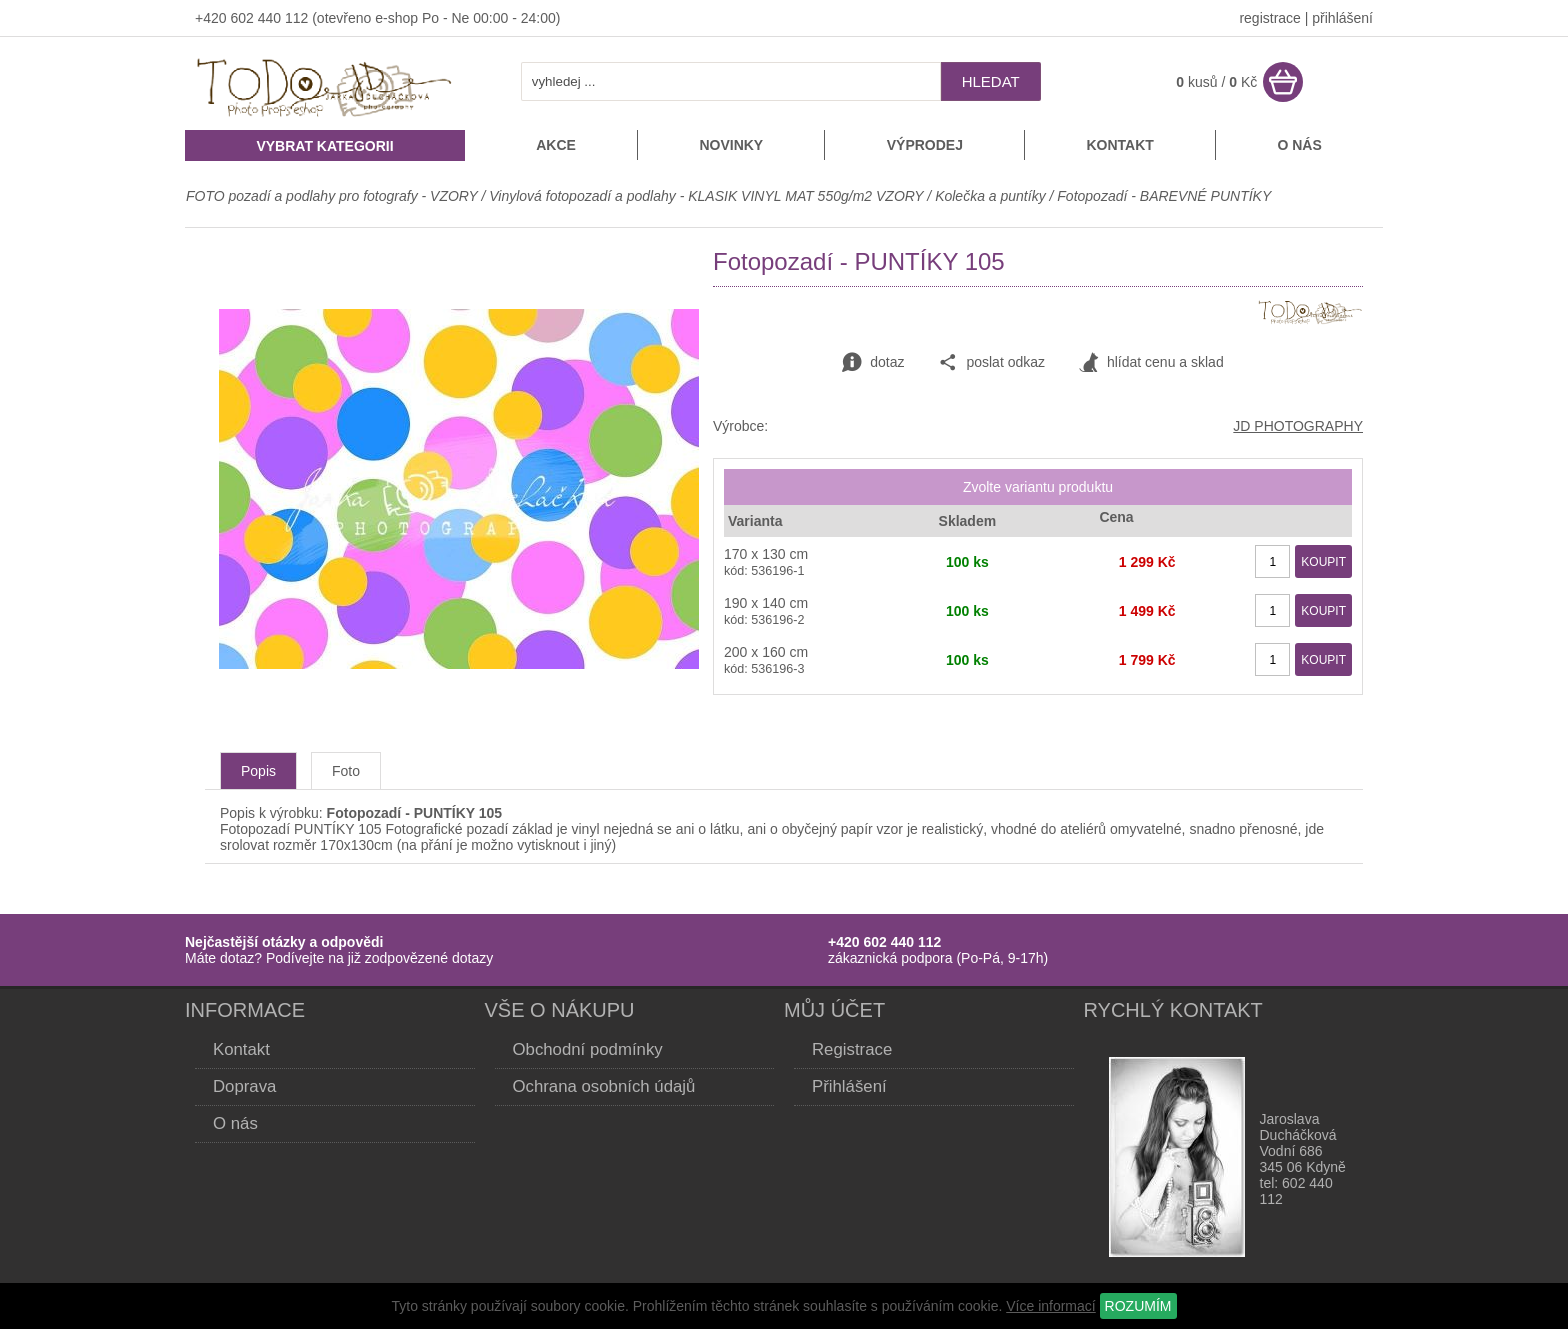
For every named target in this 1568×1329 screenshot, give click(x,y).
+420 (212, 18)
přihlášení (1342, 18)
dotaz (873, 363)
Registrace (852, 1049)
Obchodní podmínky (588, 1049)
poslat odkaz (991, 363)
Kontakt (1119, 145)
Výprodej (925, 145)
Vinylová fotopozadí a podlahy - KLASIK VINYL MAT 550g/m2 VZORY (706, 196)
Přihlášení (849, 1086)
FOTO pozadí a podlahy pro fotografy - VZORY (333, 196)
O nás (1299, 145)
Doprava (244, 1086)
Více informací (1050, 1306)
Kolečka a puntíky (990, 196)
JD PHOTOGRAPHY (1298, 426)
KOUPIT (1323, 562)
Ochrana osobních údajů (604, 1086)
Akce (556, 145)
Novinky (731, 145)
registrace (1269, 18)
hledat (991, 81)
